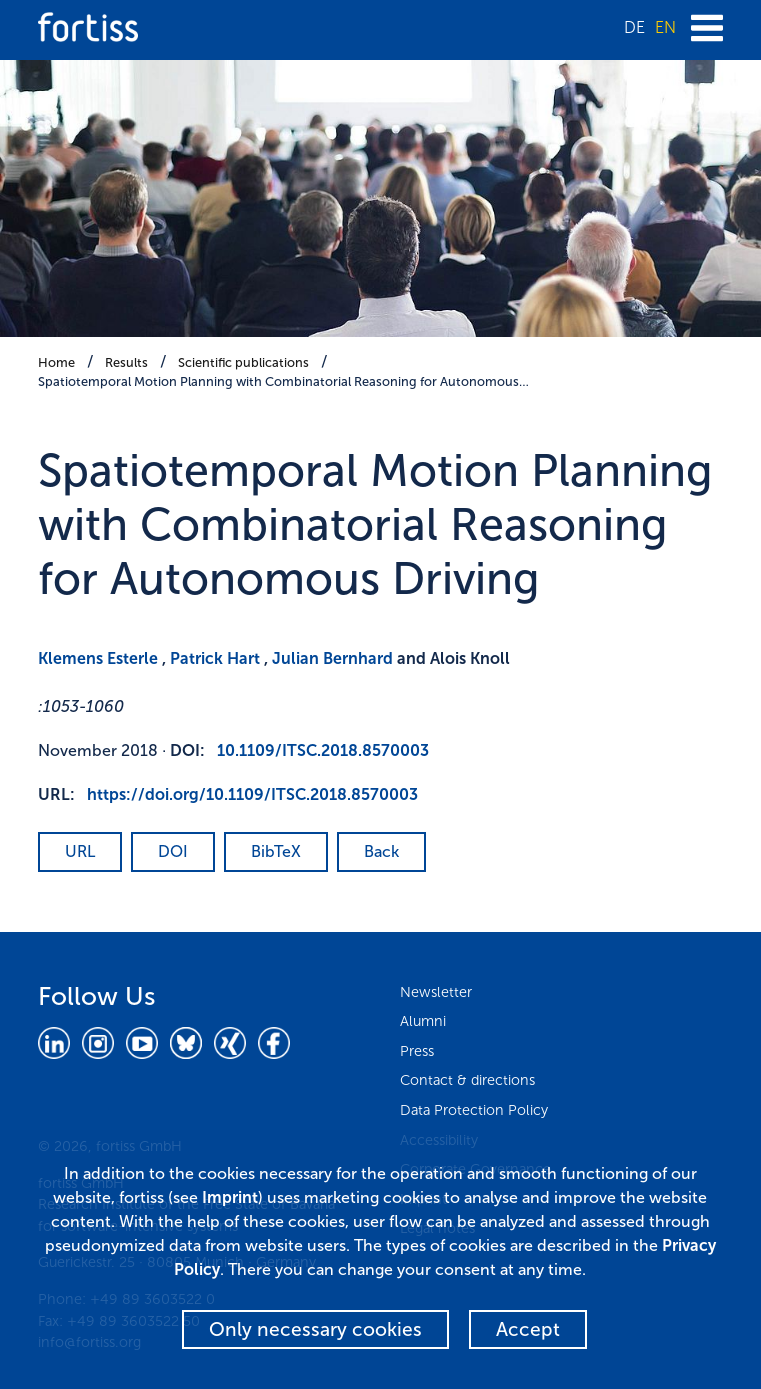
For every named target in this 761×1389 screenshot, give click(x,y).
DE (634, 27)
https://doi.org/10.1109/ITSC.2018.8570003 (252, 794)
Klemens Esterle (98, 658)
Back (381, 851)
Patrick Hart (215, 658)
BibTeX (276, 851)
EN (665, 27)
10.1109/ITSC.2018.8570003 (323, 750)
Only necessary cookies (315, 1329)
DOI (173, 851)
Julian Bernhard (332, 658)
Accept (528, 1329)
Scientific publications (243, 362)
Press (417, 1051)
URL (80, 851)
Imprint (230, 1197)
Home (56, 362)
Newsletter (436, 992)
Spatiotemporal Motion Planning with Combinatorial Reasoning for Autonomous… (283, 381)
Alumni (423, 1021)
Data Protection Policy (474, 1110)
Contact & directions (467, 1080)
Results (126, 362)
